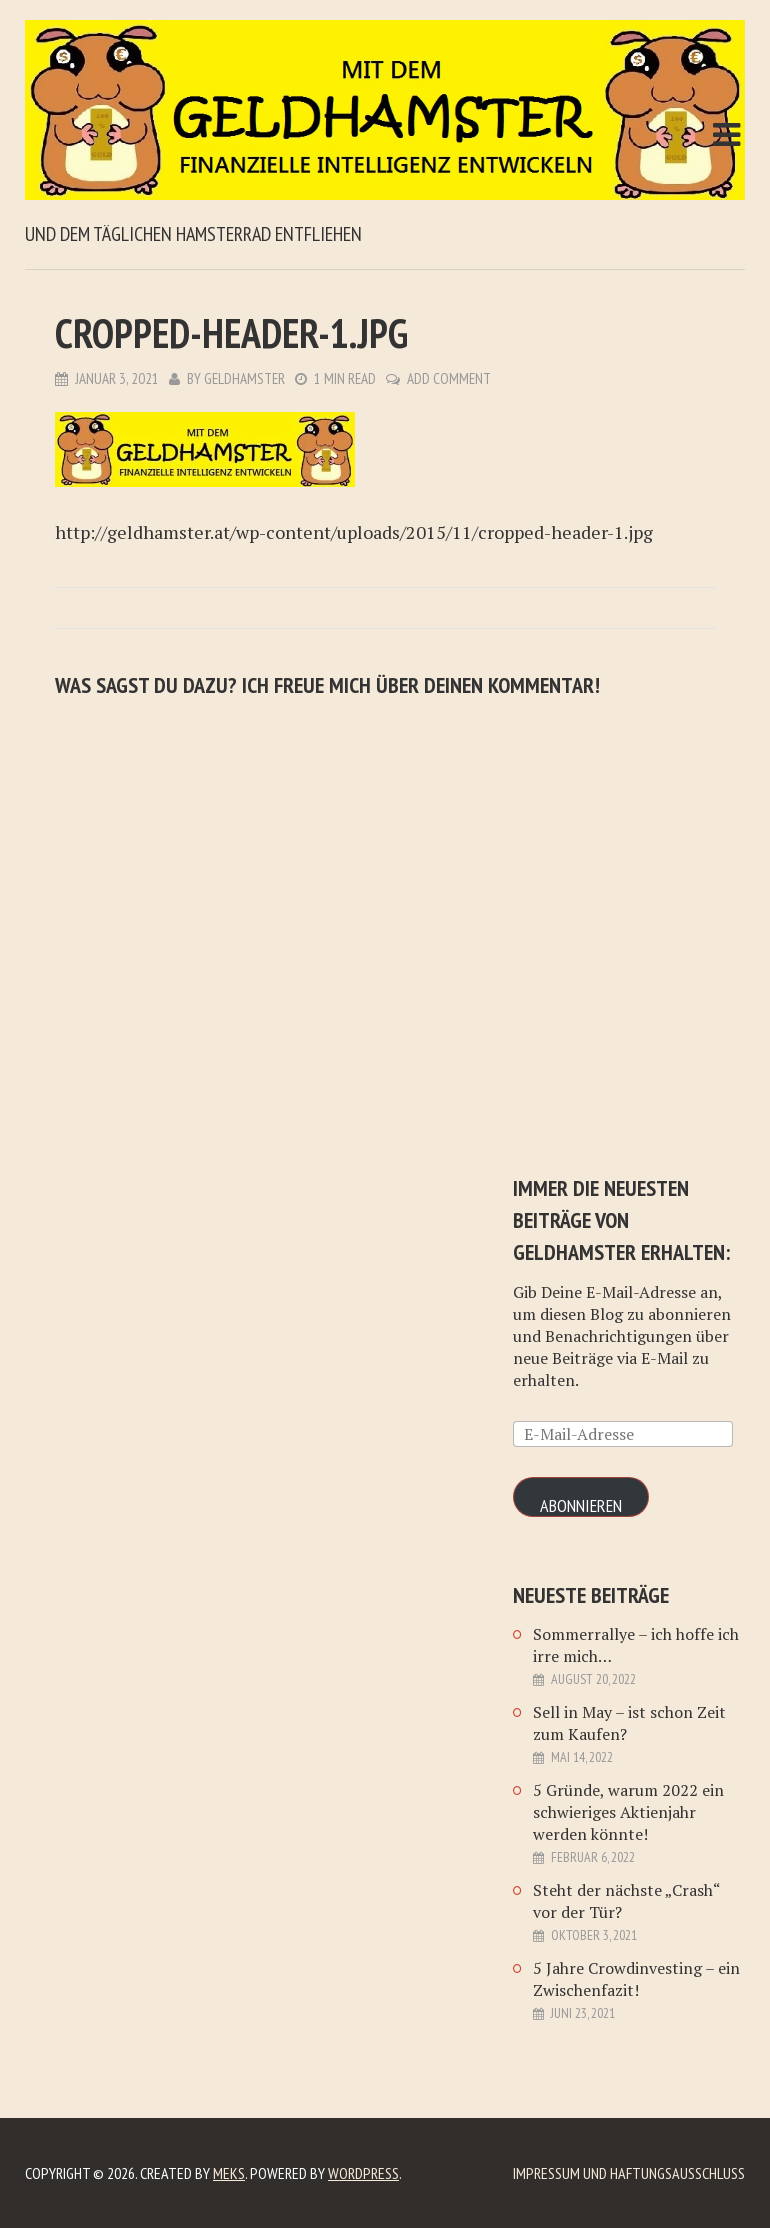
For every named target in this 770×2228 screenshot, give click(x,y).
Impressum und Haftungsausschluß (629, 2173)
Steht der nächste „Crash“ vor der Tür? (626, 1901)
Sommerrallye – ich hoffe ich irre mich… (636, 1645)
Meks (229, 2173)
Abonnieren (581, 1505)
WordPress (363, 2173)
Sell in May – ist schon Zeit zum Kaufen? (629, 1723)
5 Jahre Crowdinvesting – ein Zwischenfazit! (636, 1979)
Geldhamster (244, 378)
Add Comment (449, 378)
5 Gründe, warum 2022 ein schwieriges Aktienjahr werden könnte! (628, 1812)
